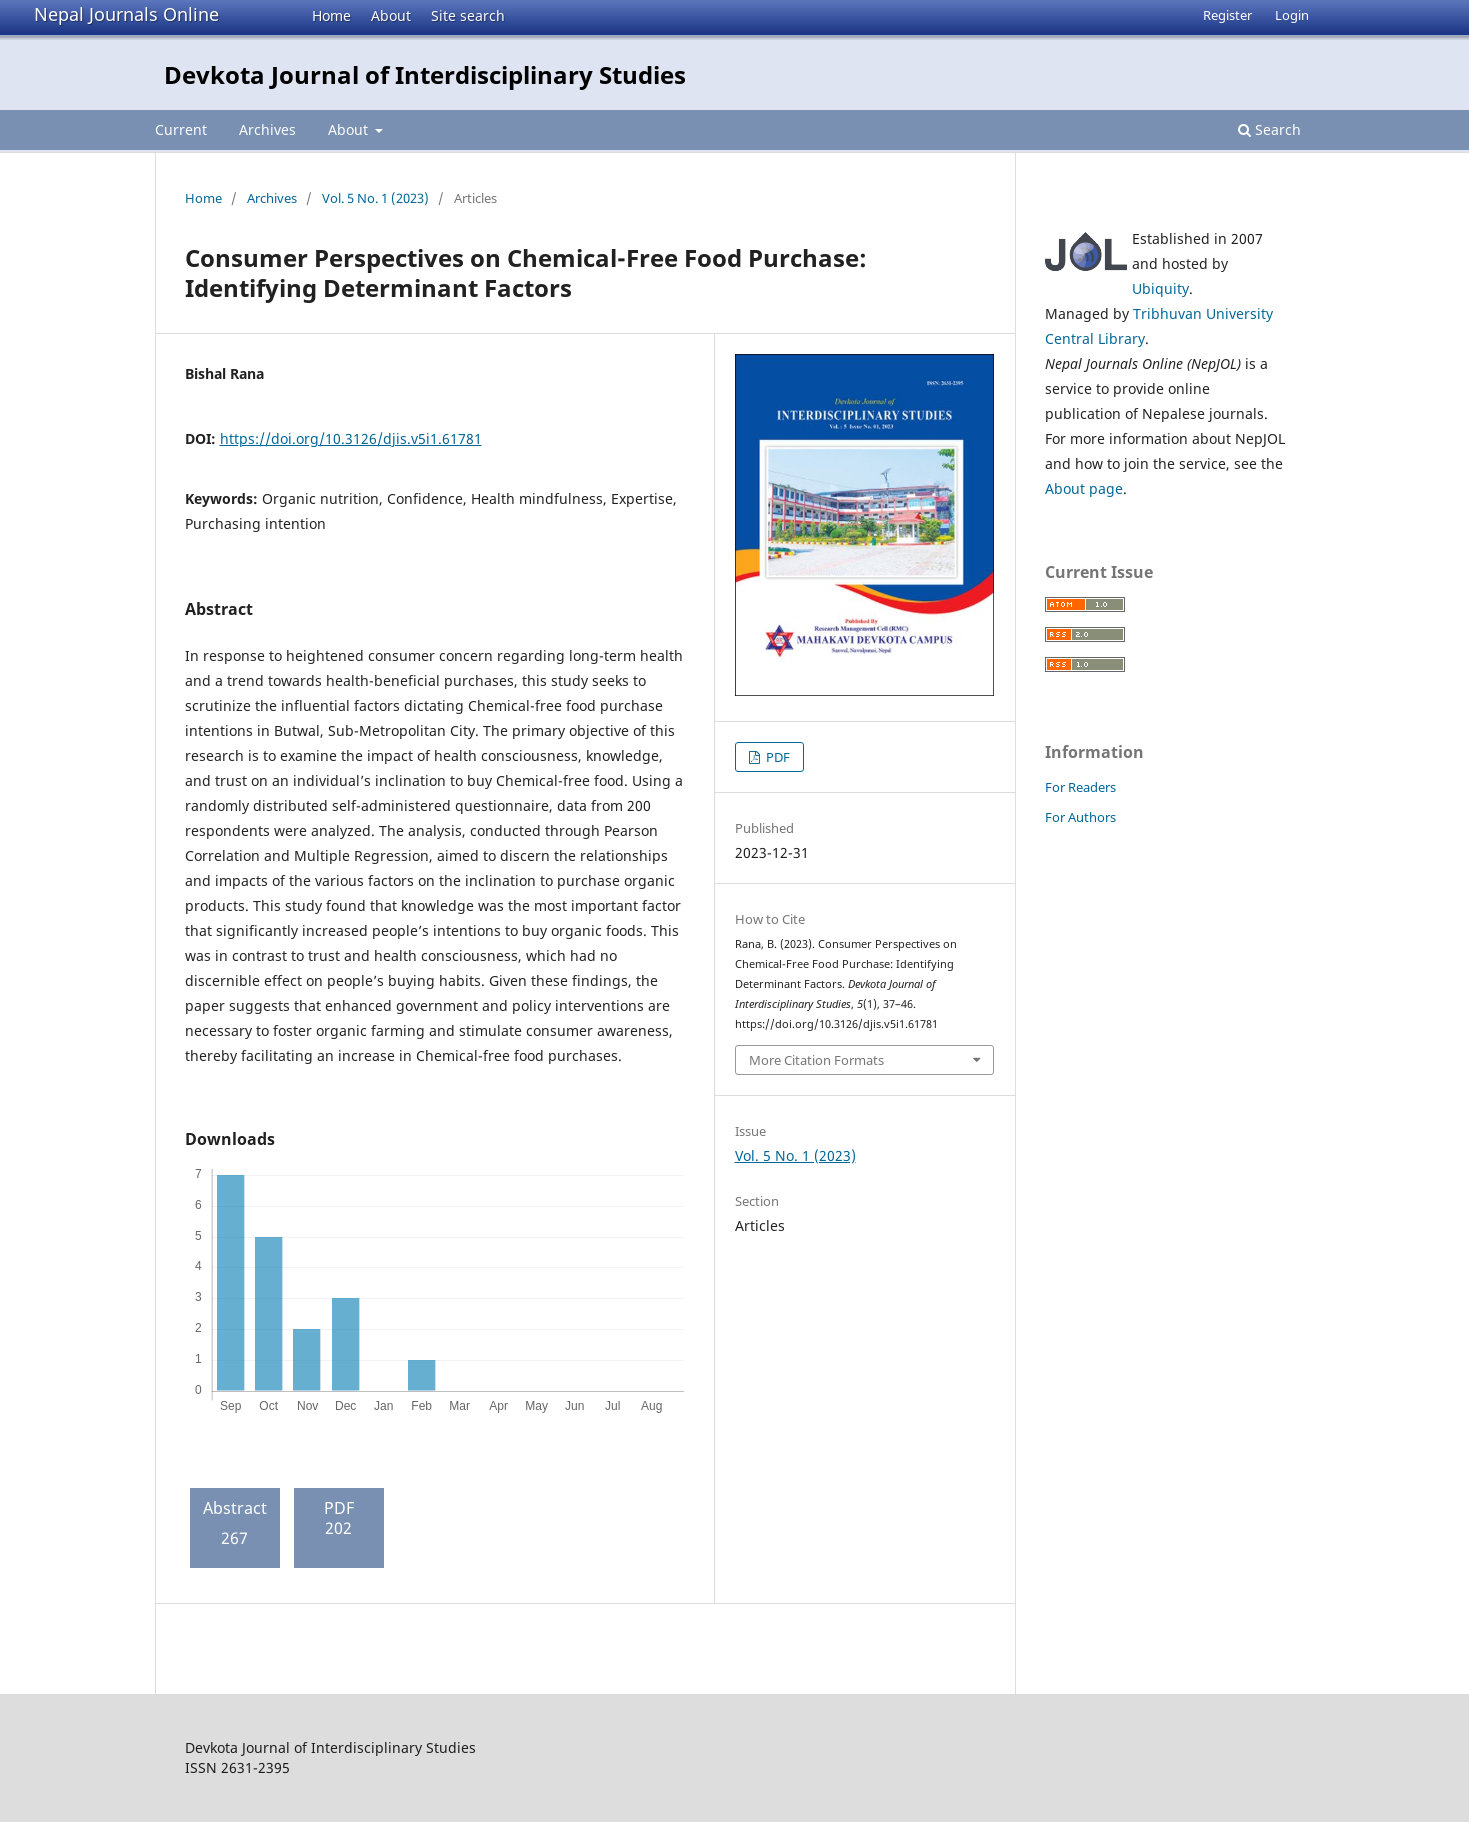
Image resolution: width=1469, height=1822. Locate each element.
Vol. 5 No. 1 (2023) (375, 198)
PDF (776, 757)
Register (1227, 15)
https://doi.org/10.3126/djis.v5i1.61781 (351, 438)
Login (1292, 15)
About (391, 15)
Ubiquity (1160, 288)
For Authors (1080, 817)
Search (1269, 129)
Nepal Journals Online (126, 14)
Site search (468, 15)
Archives (267, 129)
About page (1084, 488)
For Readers (1080, 787)
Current (181, 129)
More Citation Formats (816, 1060)
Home (331, 15)
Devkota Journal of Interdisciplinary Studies (425, 74)
